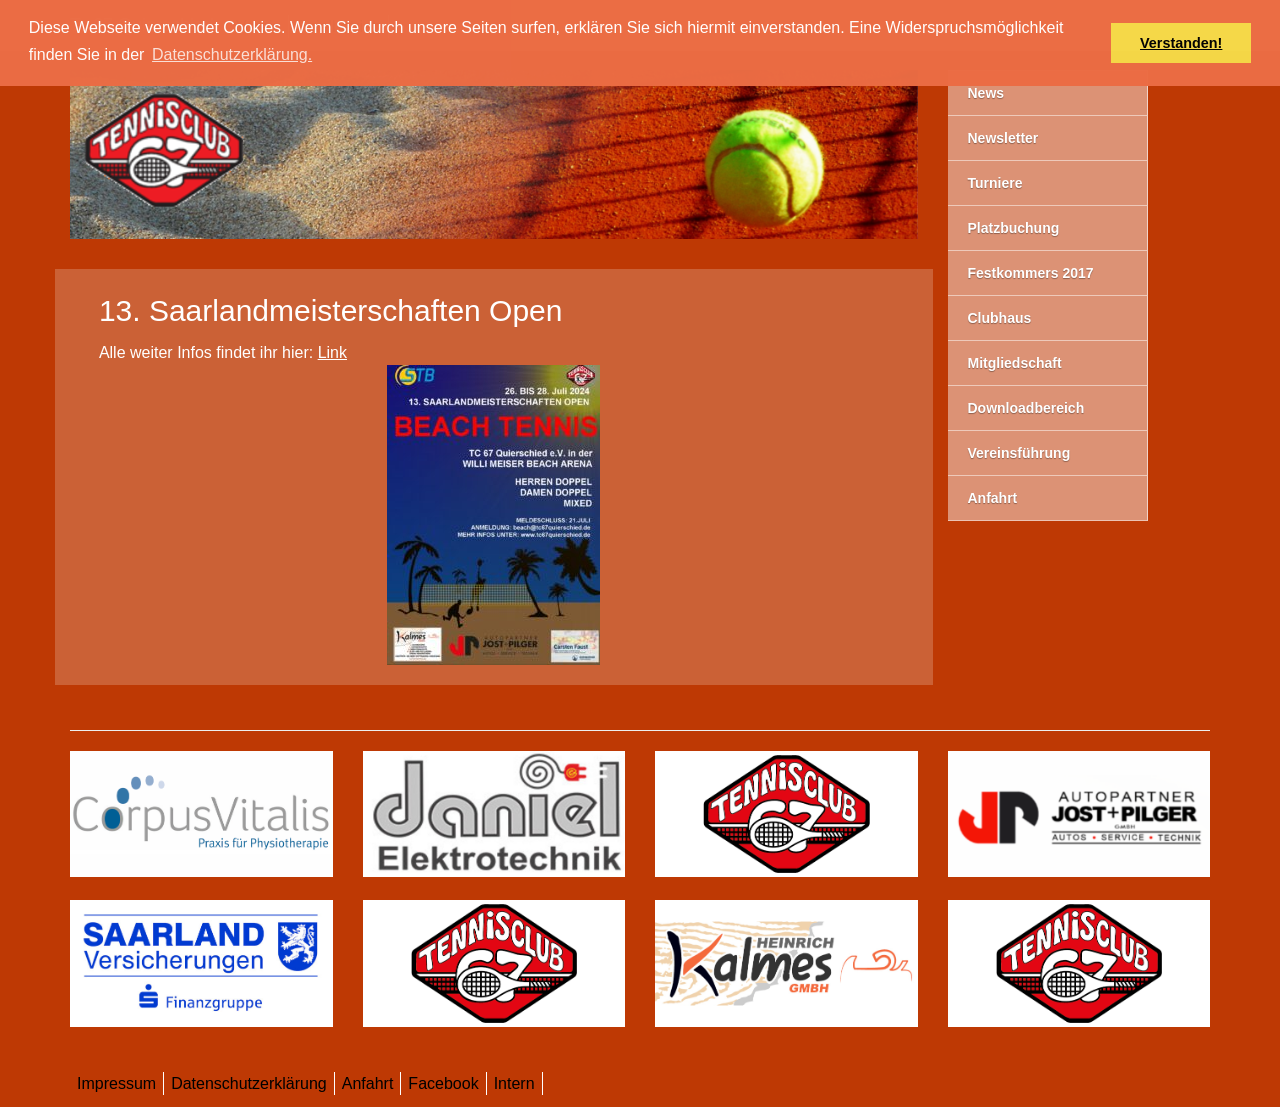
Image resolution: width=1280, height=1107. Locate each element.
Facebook (443, 1083)
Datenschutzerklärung (249, 1083)
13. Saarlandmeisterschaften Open (331, 310)
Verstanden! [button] (1181, 43)
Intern (514, 1083)
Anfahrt (368, 1083)
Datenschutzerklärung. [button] (232, 54)
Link (332, 352)
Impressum (116, 1083)
